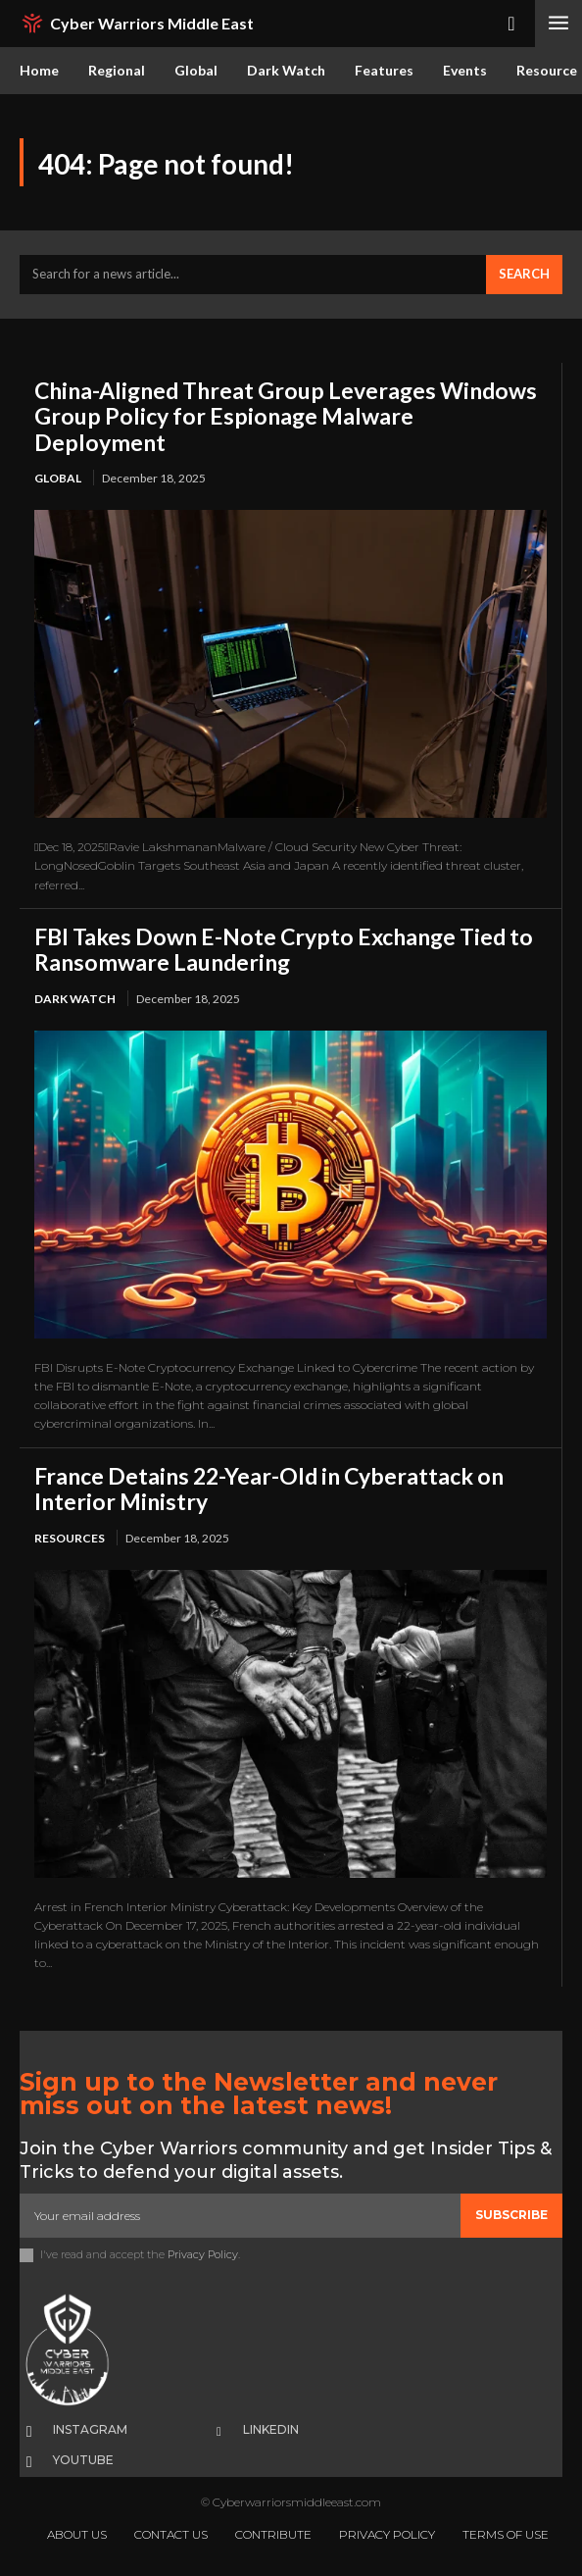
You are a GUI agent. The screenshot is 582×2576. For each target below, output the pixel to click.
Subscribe (511, 2214)
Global (57, 478)
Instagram (90, 2429)
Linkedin (271, 2429)
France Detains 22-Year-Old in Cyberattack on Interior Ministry (269, 1488)
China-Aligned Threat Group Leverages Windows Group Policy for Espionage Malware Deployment (285, 416)
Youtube (83, 2459)
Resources (69, 1538)
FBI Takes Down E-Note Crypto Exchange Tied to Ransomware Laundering (283, 949)
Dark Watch (75, 998)
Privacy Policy (203, 2254)
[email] (240, 2215)
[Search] (524, 274)
